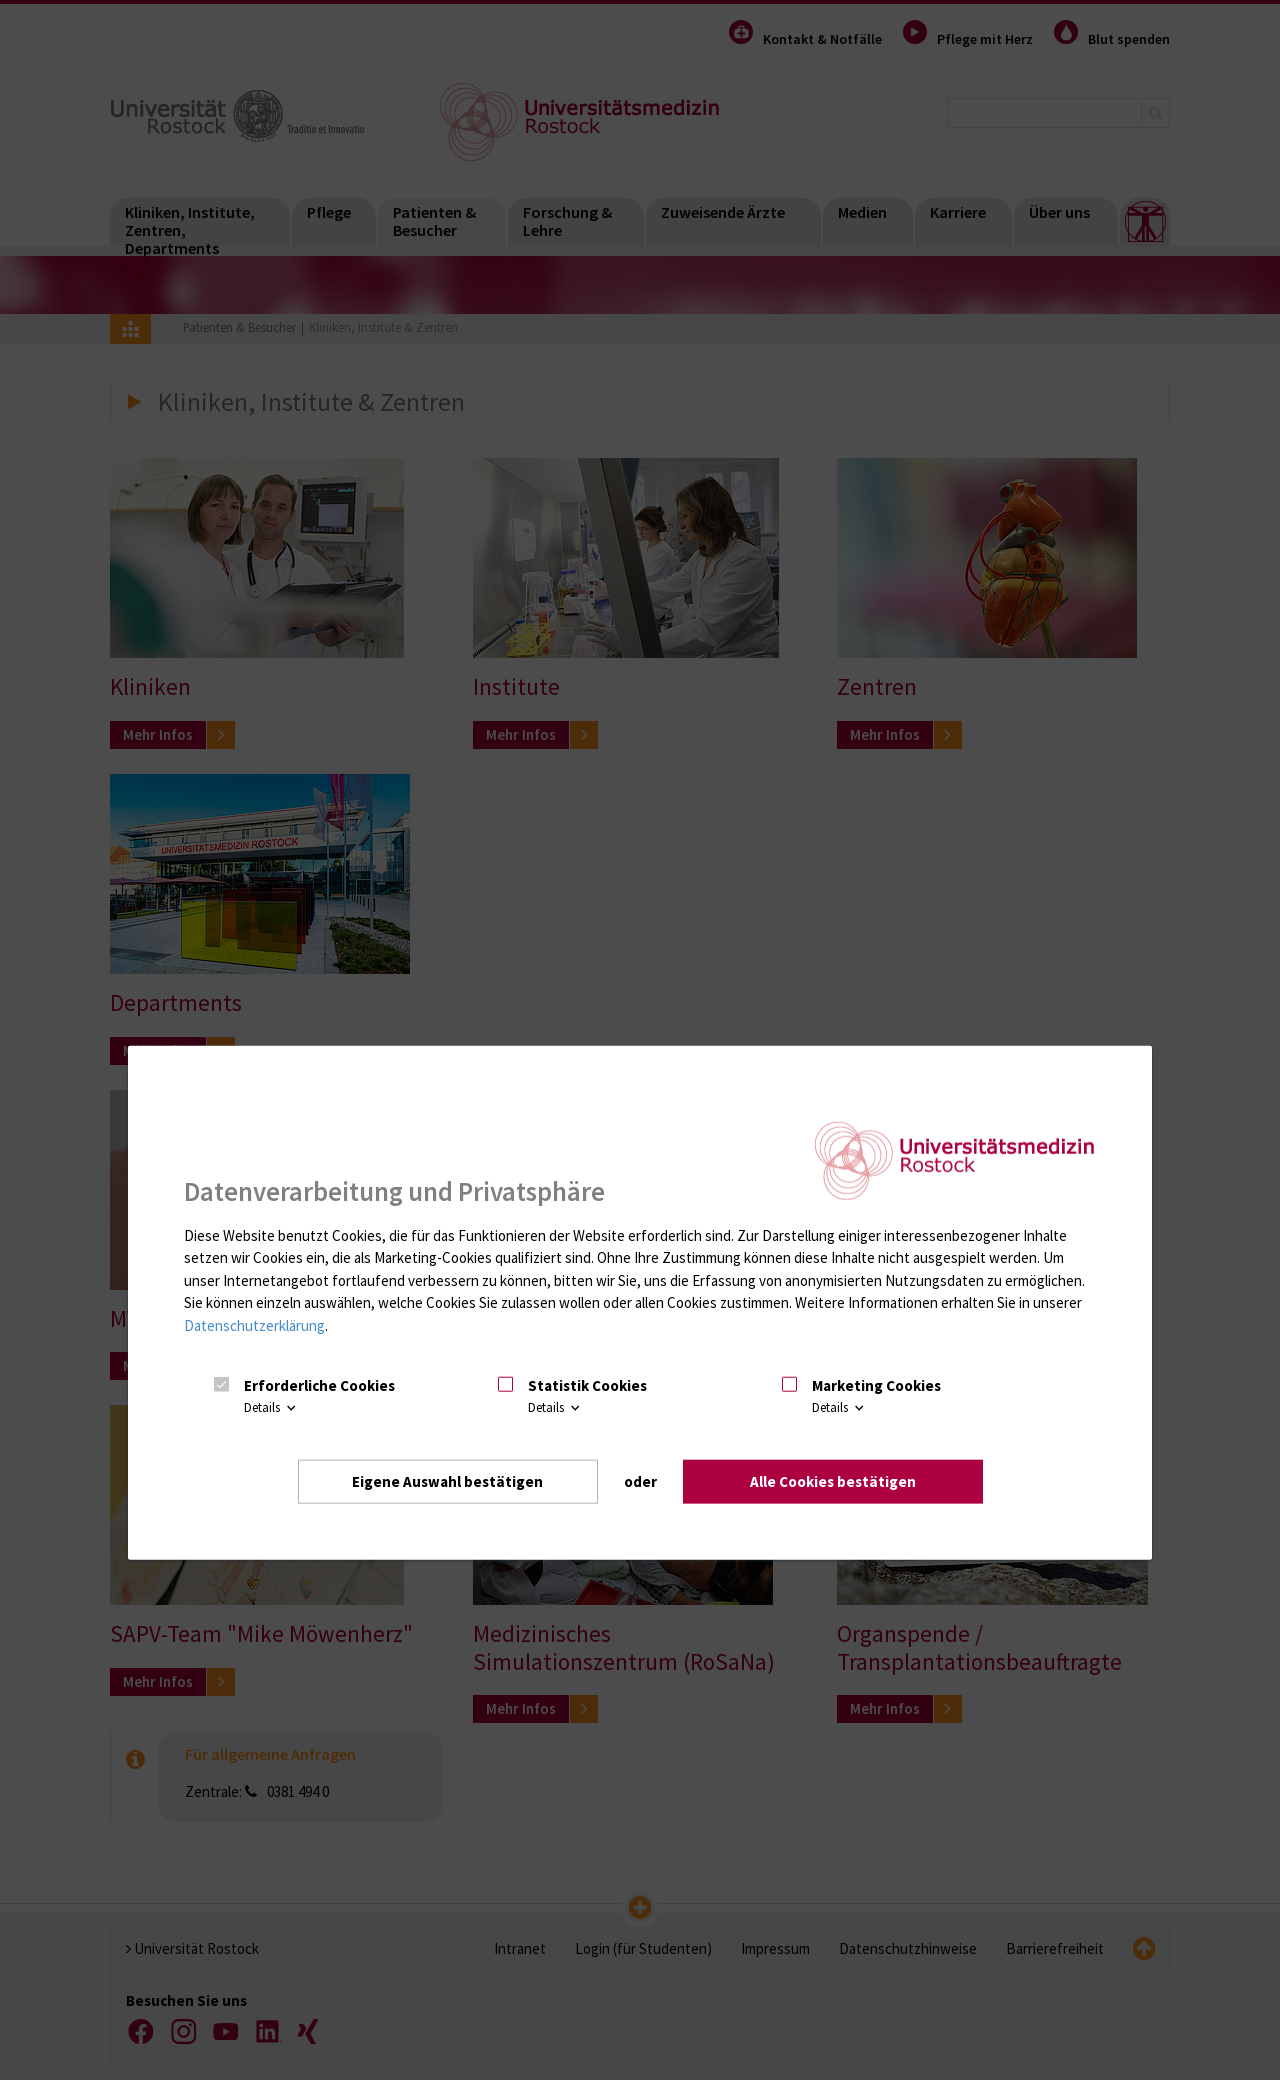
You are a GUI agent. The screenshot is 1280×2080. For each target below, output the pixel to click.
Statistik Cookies (587, 1385)
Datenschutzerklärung (254, 1325)
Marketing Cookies (876, 1385)
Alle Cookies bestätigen (833, 1480)
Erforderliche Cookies (319, 1385)
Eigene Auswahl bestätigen (447, 1480)
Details (271, 1407)
